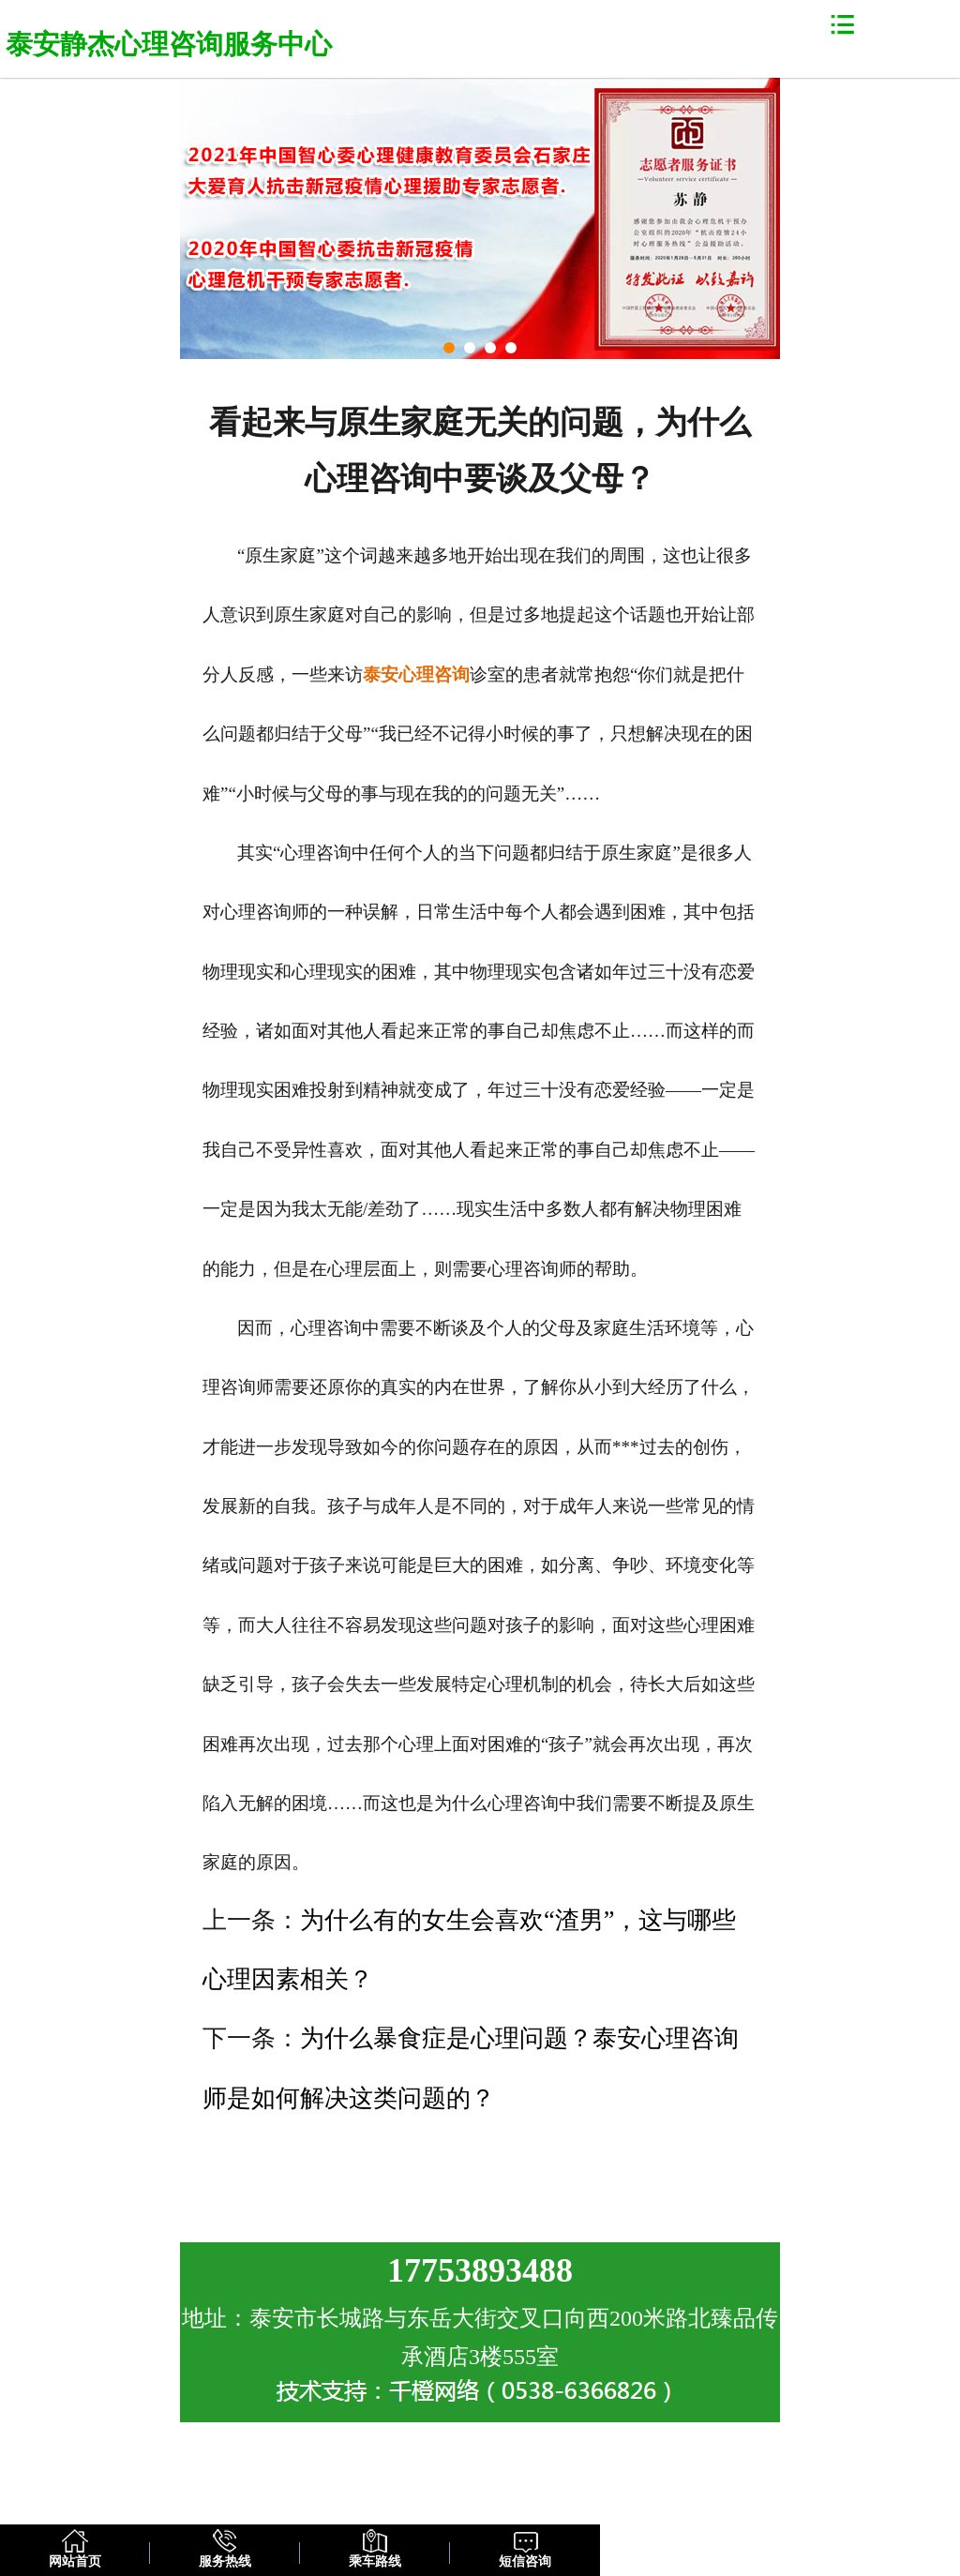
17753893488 (480, 2270)
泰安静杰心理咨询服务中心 (169, 44)
